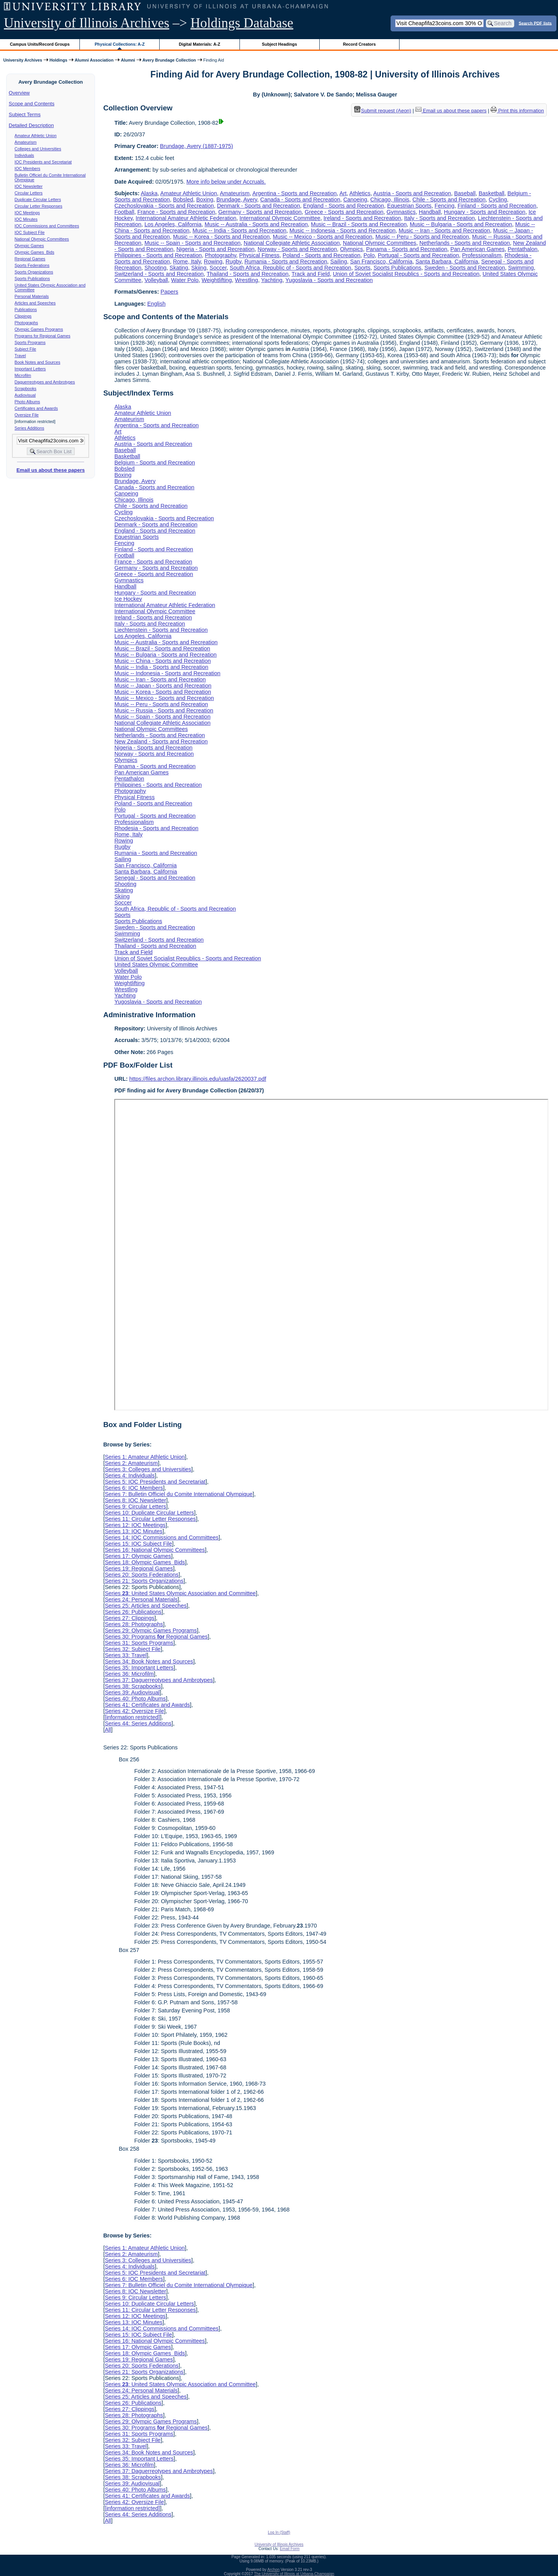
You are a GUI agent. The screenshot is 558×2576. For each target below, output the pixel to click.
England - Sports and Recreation (343, 206)
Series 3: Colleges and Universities (148, 1469)
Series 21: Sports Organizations (144, 1581)
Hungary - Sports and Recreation (484, 212)
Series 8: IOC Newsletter (135, 1500)
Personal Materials (32, 296)
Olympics (351, 249)
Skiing (199, 268)
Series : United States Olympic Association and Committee (180, 1593)
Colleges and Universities (38, 148)
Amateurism (26, 142)
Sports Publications (32, 278)
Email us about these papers (50, 470)
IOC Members (27, 168)
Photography (220, 255)
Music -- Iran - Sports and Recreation (444, 230)
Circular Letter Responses (38, 206)
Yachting (271, 280)
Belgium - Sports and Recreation (154, 462)
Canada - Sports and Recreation (300, 199)
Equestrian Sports (409, 206)
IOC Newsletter (29, 186)
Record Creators (359, 44)
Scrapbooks (25, 388)
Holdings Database (242, 23)
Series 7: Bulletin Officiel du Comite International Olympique (178, 1494)
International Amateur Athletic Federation (186, 218)
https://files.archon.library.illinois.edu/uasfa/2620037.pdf (197, 1079)
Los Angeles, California (173, 224)
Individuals (24, 155)
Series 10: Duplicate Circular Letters (149, 1513)
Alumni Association (94, 60)
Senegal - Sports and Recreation (154, 878)
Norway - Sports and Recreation (297, 249)
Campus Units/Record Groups (40, 44)
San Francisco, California (381, 261)
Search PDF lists (535, 23)
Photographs (26, 322)
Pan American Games (477, 249)
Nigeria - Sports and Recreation (215, 249)
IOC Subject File (30, 232)
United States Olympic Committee (156, 964)
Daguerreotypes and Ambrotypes (45, 382)
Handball (430, 212)
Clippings (23, 316)
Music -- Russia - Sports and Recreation (163, 710)
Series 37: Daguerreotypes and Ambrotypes (159, 1680)
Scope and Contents (32, 104)
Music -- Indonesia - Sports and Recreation (342, 230)
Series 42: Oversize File (134, 1711)
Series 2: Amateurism (131, 1463)
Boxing (204, 199)
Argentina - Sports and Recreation (294, 193)
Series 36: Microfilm (129, 1674)
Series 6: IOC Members (134, 1488)
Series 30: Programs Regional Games (156, 1637)
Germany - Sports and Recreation (259, 212)
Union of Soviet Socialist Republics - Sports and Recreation (406, 274)
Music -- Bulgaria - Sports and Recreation (461, 224)
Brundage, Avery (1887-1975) (196, 146)
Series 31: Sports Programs (139, 1643)
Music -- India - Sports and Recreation (239, 230)
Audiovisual (25, 395)
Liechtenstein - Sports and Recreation (161, 630)
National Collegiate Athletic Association (292, 243)
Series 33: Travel (125, 1655)
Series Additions (29, 428)
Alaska (149, 193)
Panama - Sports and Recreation (407, 249)
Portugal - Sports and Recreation (418, 255)
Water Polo (185, 280)
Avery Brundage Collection (169, 60)
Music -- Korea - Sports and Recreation (221, 237)
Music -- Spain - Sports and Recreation (193, 243)
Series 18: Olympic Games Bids (145, 1562)
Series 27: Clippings (129, 1618)
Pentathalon (522, 249)
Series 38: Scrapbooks (133, 1686)
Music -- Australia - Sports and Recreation (256, 224)
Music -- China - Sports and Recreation (162, 661)
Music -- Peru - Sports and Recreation (422, 237)
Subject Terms (25, 114)
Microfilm (23, 375)
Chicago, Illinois (390, 199)
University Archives (22, 60)
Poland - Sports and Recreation (321, 255)
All (108, 1730)
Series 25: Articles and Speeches (145, 1606)
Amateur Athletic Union (36, 135)
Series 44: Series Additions (138, 1723)
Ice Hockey (128, 599)
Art (342, 193)
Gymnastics (401, 212)
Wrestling (246, 280)
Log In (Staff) (279, 2532)
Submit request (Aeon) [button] (383, 110)
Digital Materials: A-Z (199, 44)
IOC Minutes (26, 219)
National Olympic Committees (42, 239)
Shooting (156, 268)
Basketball (491, 193)
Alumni (128, 60)
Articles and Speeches (35, 303)
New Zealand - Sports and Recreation (161, 741)
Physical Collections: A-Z (120, 44)
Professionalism (481, 255)
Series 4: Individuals (130, 1475)
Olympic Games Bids (34, 252)
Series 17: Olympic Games (138, 1556)
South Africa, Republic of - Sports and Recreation (290, 268)
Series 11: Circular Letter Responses (150, 1519)
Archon (273, 2569)
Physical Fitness (259, 255)
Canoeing (355, 199)
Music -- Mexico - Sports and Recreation (322, 237)
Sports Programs (30, 342)
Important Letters (30, 368)
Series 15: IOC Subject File (138, 1544)
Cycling (498, 199)
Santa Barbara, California (446, 261)
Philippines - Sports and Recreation (158, 255)
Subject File (25, 349)
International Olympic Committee (279, 218)
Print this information (517, 110)
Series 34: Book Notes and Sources (149, 1661)
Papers (169, 292)
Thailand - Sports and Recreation (247, 274)
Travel (20, 355)
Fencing (445, 206)
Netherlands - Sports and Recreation (464, 243)
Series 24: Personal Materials (141, 1599)
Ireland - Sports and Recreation (362, 218)
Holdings (58, 60)
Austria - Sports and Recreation (412, 193)
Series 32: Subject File (132, 1649)
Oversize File (27, 415)
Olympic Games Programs (39, 329)
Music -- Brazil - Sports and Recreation (358, 224)
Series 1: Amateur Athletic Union (144, 1457)
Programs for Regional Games (43, 336)
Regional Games (30, 258)
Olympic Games (29, 245)
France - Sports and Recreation (176, 212)
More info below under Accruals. (226, 182)
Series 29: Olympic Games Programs (151, 1630)
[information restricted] (132, 1717)
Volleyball (156, 280)
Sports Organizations (34, 272)
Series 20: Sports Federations (141, 1575)
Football (124, 212)
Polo (369, 255)
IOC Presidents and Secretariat (43, 162)
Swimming (521, 268)
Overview (19, 93)
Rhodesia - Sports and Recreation (156, 828)
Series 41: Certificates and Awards (147, 1705)
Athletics (360, 193)
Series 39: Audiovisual (132, 1692)
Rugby (233, 261)
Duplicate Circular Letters (38, 199)
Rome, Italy (187, 261)
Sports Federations (32, 265)
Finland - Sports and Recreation (497, 206)
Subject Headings (279, 44)
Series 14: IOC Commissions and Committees (162, 1537)
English (156, 304)
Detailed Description (31, 125)
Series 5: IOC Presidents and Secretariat (155, 1482)
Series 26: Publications (133, 1612)
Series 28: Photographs (134, 1624)
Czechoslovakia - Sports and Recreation (164, 206)
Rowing (213, 261)
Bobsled (183, 199)
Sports (362, 268)
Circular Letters (29, 193)
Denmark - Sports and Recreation (258, 206)
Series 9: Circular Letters (135, 1506)
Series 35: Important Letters (139, 1668)
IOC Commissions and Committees (47, 226)
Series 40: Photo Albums (135, 1699)
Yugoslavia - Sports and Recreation (329, 280)
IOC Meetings (27, 212)
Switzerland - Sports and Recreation (158, 274)
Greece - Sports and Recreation (344, 212)
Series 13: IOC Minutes (133, 1531)
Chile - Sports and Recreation (449, 199)
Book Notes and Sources (37, 362)
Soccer (218, 268)
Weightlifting (217, 280)
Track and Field (310, 274)
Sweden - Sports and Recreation (464, 268)
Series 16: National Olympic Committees (155, 1550)
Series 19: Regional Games (139, 1568)
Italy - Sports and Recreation (439, 218)
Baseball (464, 193)
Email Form (290, 2549)
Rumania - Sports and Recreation (286, 261)
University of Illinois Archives (86, 23)
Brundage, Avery (236, 199)
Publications (26, 309)
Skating (179, 268)
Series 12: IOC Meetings (135, 1525)
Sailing (338, 261)
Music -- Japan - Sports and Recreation (162, 686)
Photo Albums (27, 401)
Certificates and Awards (36, 408)
